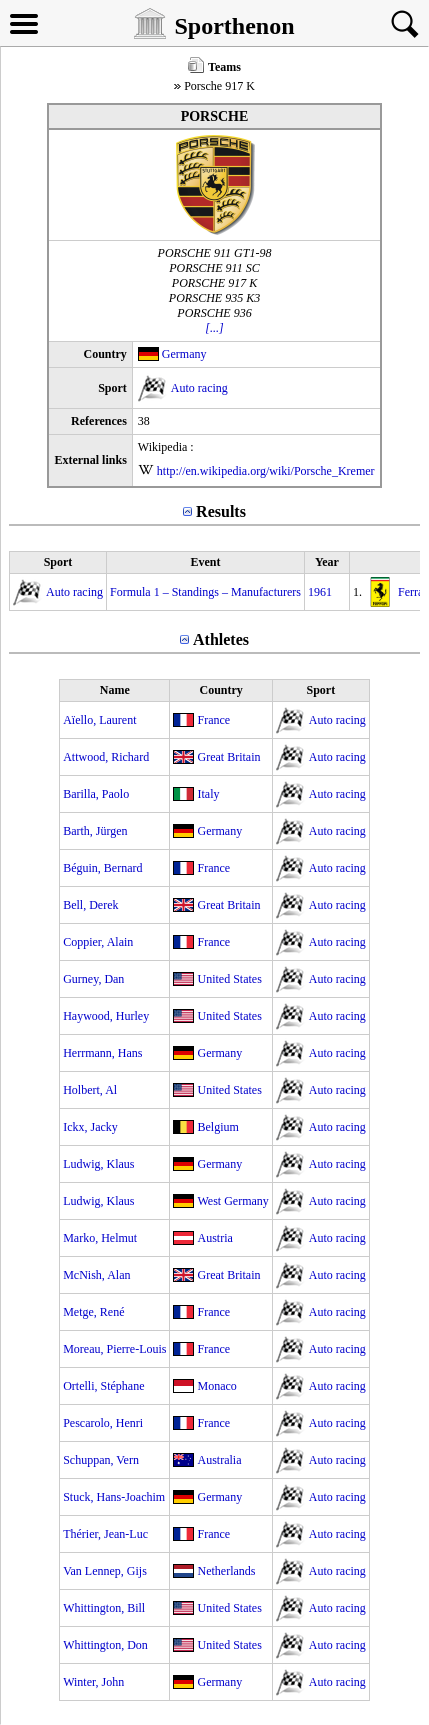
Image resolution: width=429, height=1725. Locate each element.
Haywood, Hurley (106, 1016)
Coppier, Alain (98, 942)
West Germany (232, 1201)
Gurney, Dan (93, 979)
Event (205, 562)
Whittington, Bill (104, 1608)
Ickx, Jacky (90, 1127)
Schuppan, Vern (101, 1460)
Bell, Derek (90, 905)
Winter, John (93, 1682)
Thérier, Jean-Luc (105, 1534)
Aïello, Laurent (99, 720)
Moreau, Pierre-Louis (114, 1349)
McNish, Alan (96, 1275)
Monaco (216, 1386)
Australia (219, 1460)
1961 (320, 592)
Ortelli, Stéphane (103, 1386)
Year (327, 562)
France (213, 720)
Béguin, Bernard (102, 868)
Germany (184, 354)
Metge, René (93, 1312)
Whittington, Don (105, 1645)
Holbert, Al (90, 1090)
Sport (58, 562)
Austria (214, 1238)
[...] (214, 328)
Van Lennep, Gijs (105, 1571)
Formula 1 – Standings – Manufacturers (205, 592)
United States (229, 979)
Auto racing (199, 388)
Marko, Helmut (100, 1238)
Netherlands (226, 1571)
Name (115, 690)
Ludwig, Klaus (98, 1164)
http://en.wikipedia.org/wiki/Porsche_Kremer (266, 471)
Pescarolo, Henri (103, 1423)
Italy (208, 794)
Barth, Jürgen (95, 831)
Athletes (221, 639)
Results (221, 511)
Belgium (217, 1127)
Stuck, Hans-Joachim (114, 1497)
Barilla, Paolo (96, 794)
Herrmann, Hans (102, 1053)
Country (220, 690)
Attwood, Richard (106, 757)
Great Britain (228, 757)
